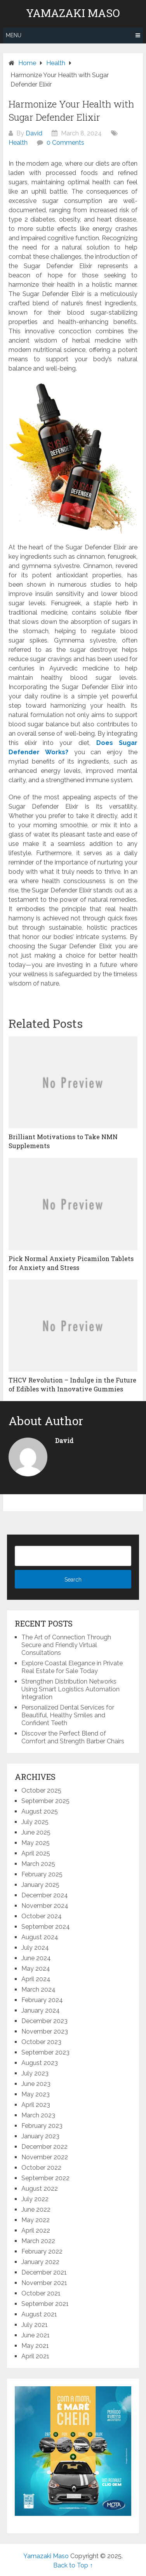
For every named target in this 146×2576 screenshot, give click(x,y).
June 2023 (35, 2083)
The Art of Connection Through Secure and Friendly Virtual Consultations (66, 1645)
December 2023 (44, 2021)
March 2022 (38, 2241)
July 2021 (34, 2324)
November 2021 (44, 2283)
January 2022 (40, 2262)
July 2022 (35, 2199)
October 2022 (41, 2167)
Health (18, 142)
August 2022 (39, 2188)
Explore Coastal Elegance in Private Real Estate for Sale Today (72, 1667)
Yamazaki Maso (73, 13)
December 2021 (44, 2272)
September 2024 (45, 1926)
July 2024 (35, 1947)
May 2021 (35, 2345)
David (34, 133)
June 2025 (35, 1832)
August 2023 (39, 2063)
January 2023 (40, 2136)
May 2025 (35, 1843)
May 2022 (35, 2220)
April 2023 (35, 2104)
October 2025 (41, 1790)
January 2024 (40, 2010)
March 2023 (38, 2115)
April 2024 (35, 1979)
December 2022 (44, 2146)
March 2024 (38, 1989)
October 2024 (41, 1916)
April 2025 (35, 1853)
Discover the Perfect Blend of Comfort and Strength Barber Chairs (72, 1737)
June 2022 (35, 2209)
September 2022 (45, 2178)
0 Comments (65, 142)
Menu (13, 35)
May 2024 (35, 1968)
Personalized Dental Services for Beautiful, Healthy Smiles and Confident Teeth (67, 1715)
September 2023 (45, 2052)
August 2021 (39, 2314)
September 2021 (45, 2303)
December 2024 (44, 1895)
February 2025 (42, 1874)
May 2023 (35, 2094)
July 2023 (35, 2073)
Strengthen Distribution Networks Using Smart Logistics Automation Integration (70, 1689)
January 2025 (40, 1884)
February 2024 (42, 2000)
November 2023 (44, 2031)
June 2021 (35, 2335)
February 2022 (42, 2251)
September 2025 (45, 1801)
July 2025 (35, 1822)
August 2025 (39, 1811)
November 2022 (44, 2157)
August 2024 (39, 1937)
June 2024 (36, 1958)
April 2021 (35, 2356)
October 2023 (41, 2042)
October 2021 (41, 2293)
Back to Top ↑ (73, 2565)
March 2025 (38, 1863)
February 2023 (42, 2125)
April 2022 (35, 2230)
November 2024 (44, 1905)
